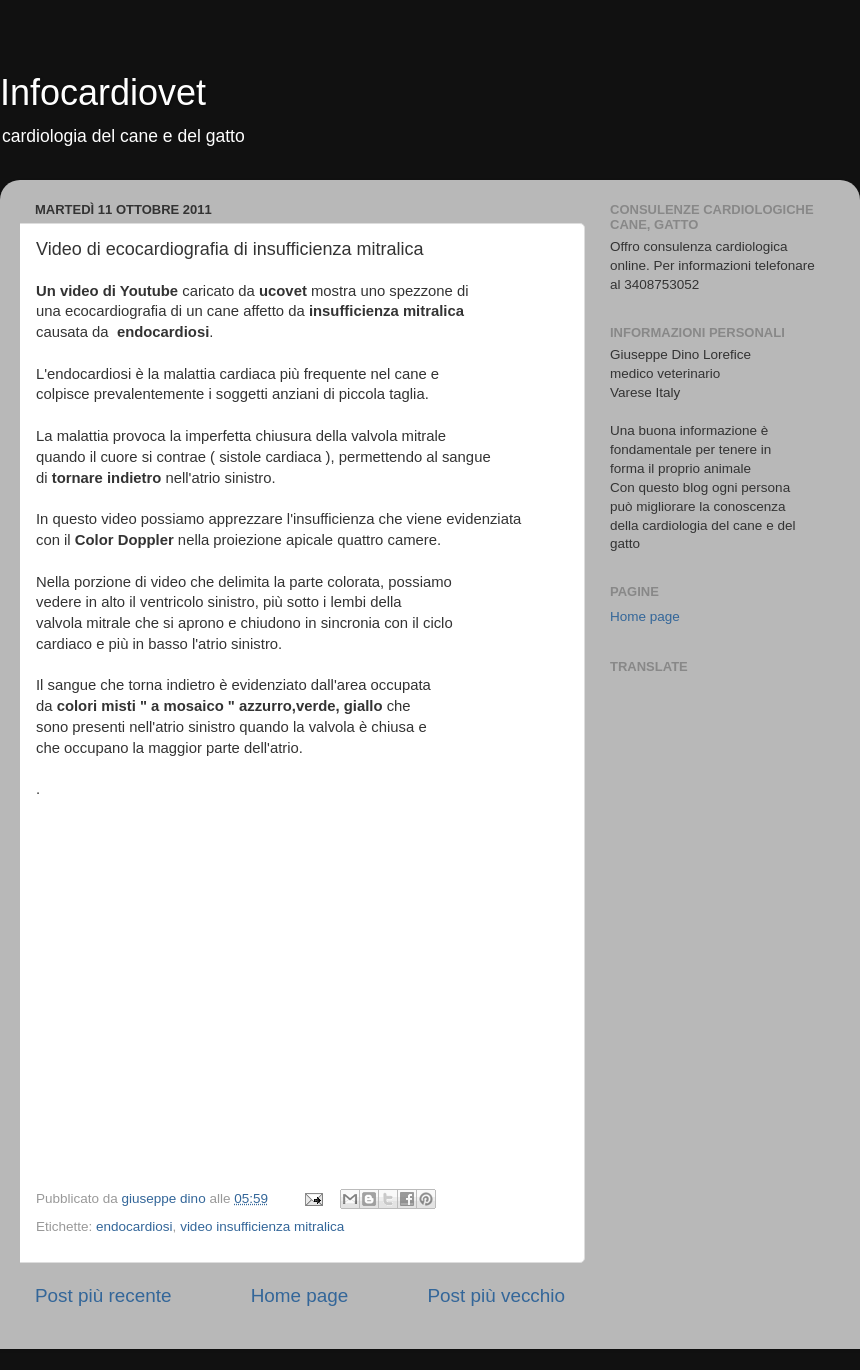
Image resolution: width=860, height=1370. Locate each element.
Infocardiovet (103, 92)
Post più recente (103, 1295)
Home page (300, 1295)
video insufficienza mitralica (262, 1226)
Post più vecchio (496, 1295)
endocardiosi (134, 1226)
